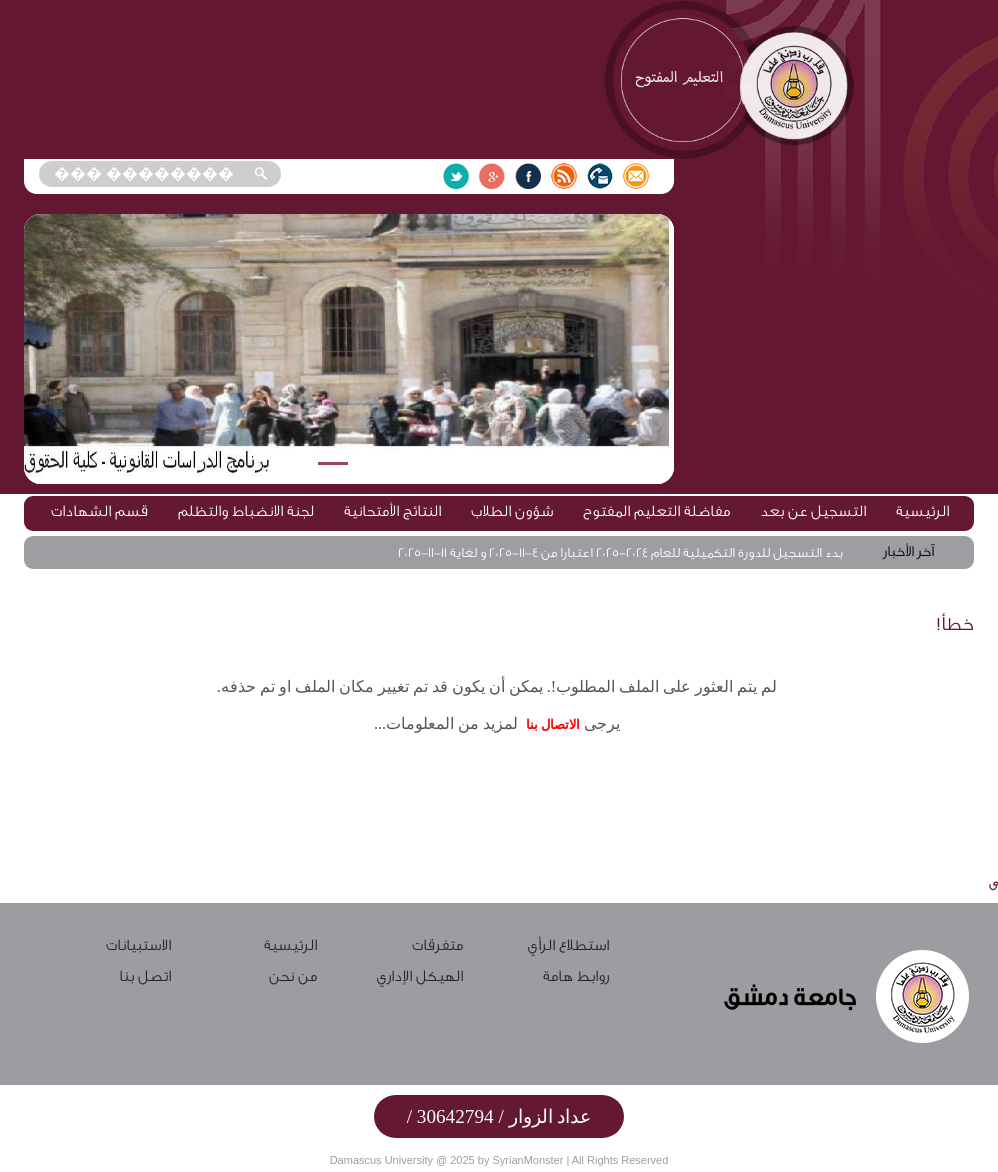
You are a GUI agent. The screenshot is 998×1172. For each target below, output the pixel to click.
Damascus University (381, 1160)
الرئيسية (922, 511)
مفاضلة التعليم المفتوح (656, 511)
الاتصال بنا (553, 724)
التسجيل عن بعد (813, 511)
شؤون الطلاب (512, 511)
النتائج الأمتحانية (392, 511)
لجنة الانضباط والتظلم (246, 511)
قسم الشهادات (99, 511)
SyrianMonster (527, 1160)
